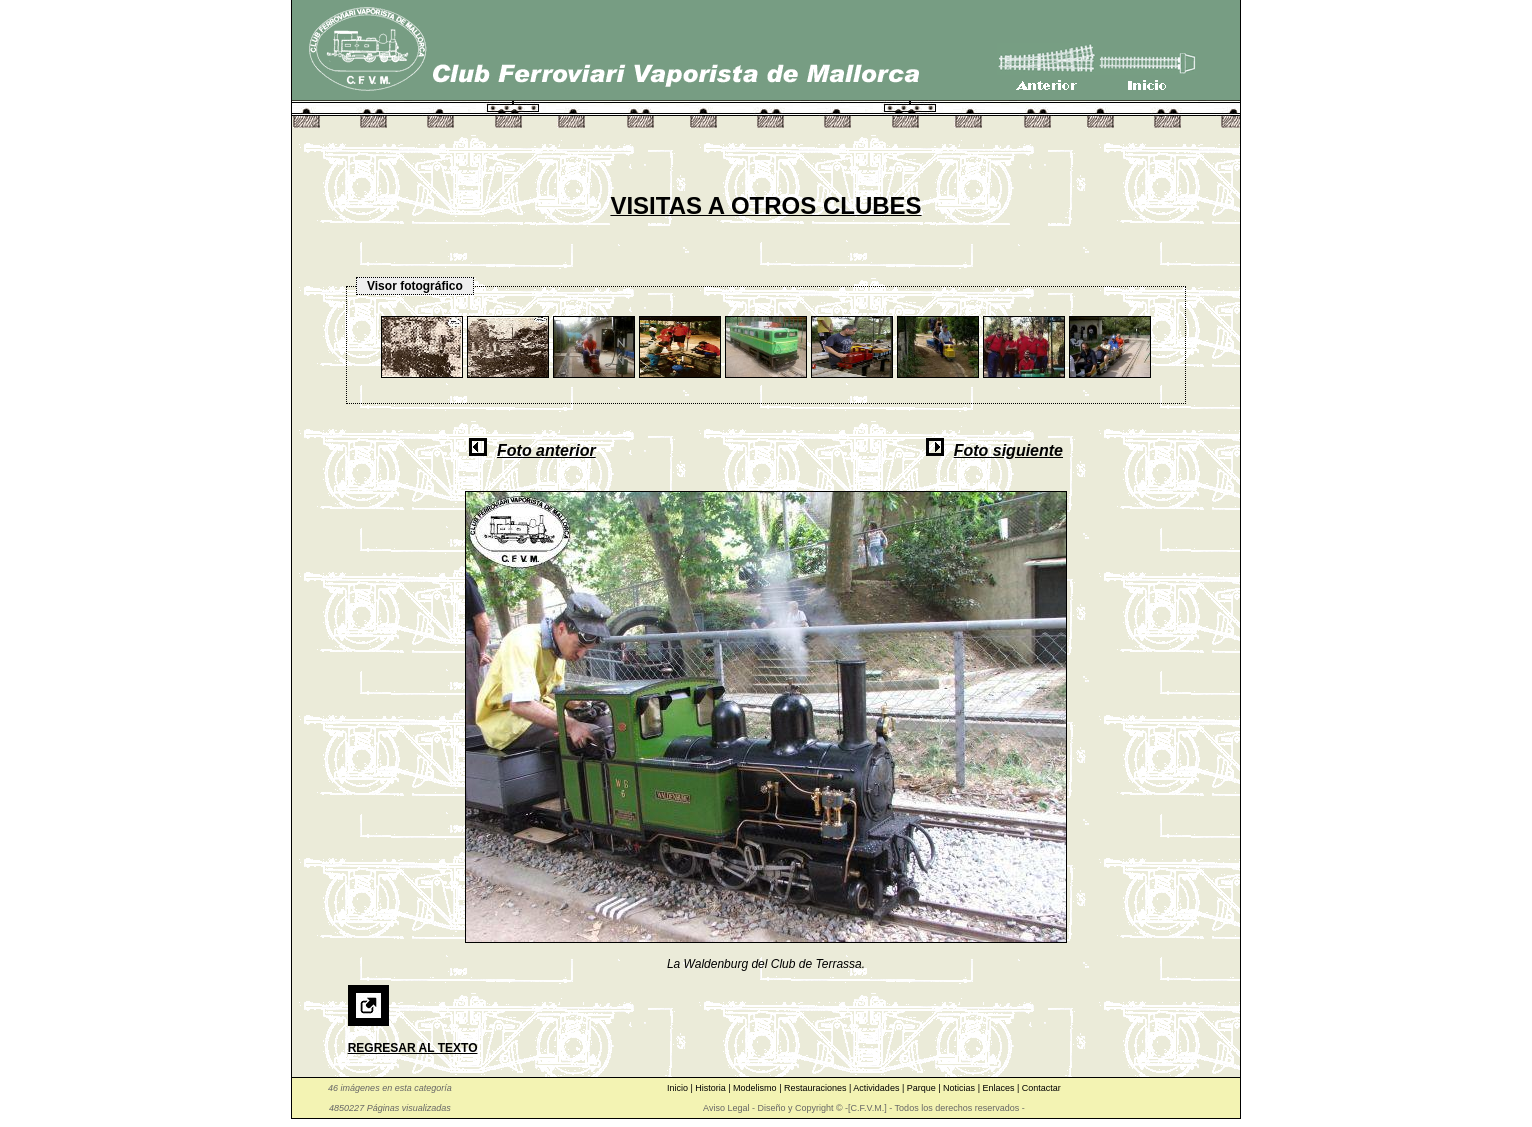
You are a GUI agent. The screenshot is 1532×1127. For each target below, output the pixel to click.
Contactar (1041, 1088)
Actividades (877, 1088)
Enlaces (999, 1088)
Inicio (679, 1088)
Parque (923, 1088)
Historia (711, 1088)
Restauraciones (816, 1088)
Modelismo (756, 1088)
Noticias (960, 1088)
